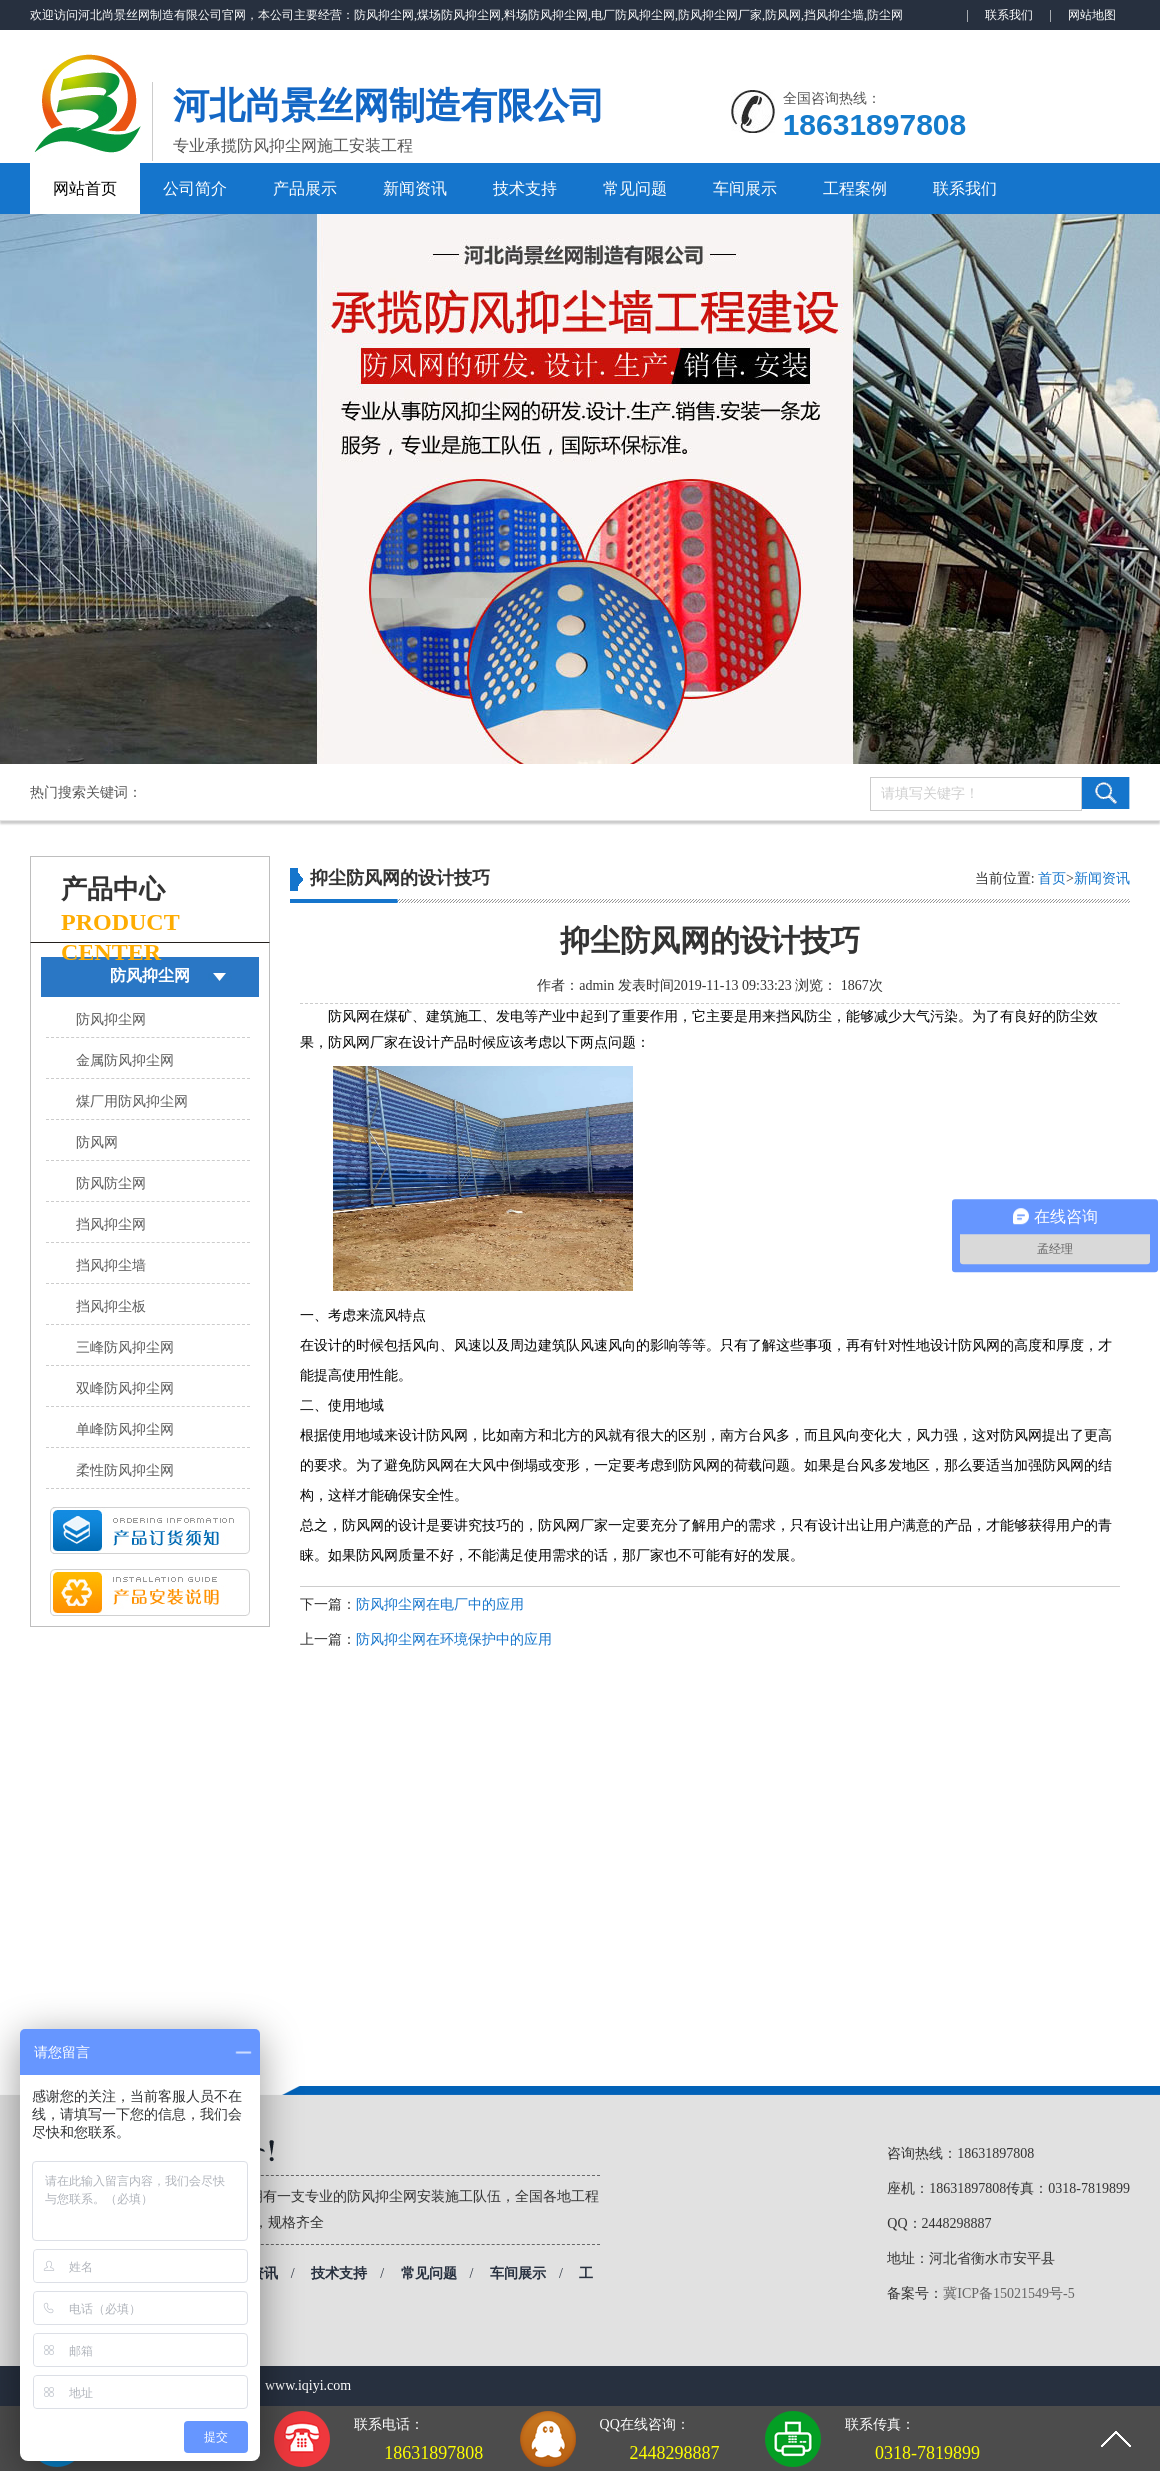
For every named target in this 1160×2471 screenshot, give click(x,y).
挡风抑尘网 (111, 1224)
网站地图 (1092, 15)
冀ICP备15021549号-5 (1008, 2293)
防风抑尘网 (150, 975)
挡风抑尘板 (111, 1306)
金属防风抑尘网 (125, 1060)
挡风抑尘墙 (111, 1265)
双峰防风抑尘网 (125, 1388)
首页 (1052, 878)
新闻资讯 (415, 188)
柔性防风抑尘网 (125, 1470)
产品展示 (305, 188)
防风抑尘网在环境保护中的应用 (454, 1639)
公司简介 (195, 188)
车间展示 (745, 188)
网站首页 (85, 188)
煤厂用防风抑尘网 (132, 1101)
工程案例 (855, 188)
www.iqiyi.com (308, 2385)
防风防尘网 (111, 1183)
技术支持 (525, 188)
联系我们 (1009, 15)
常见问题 (635, 188)
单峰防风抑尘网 (125, 1429)
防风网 (97, 1142)
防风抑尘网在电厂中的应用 (440, 1604)
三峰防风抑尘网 (125, 1347)
